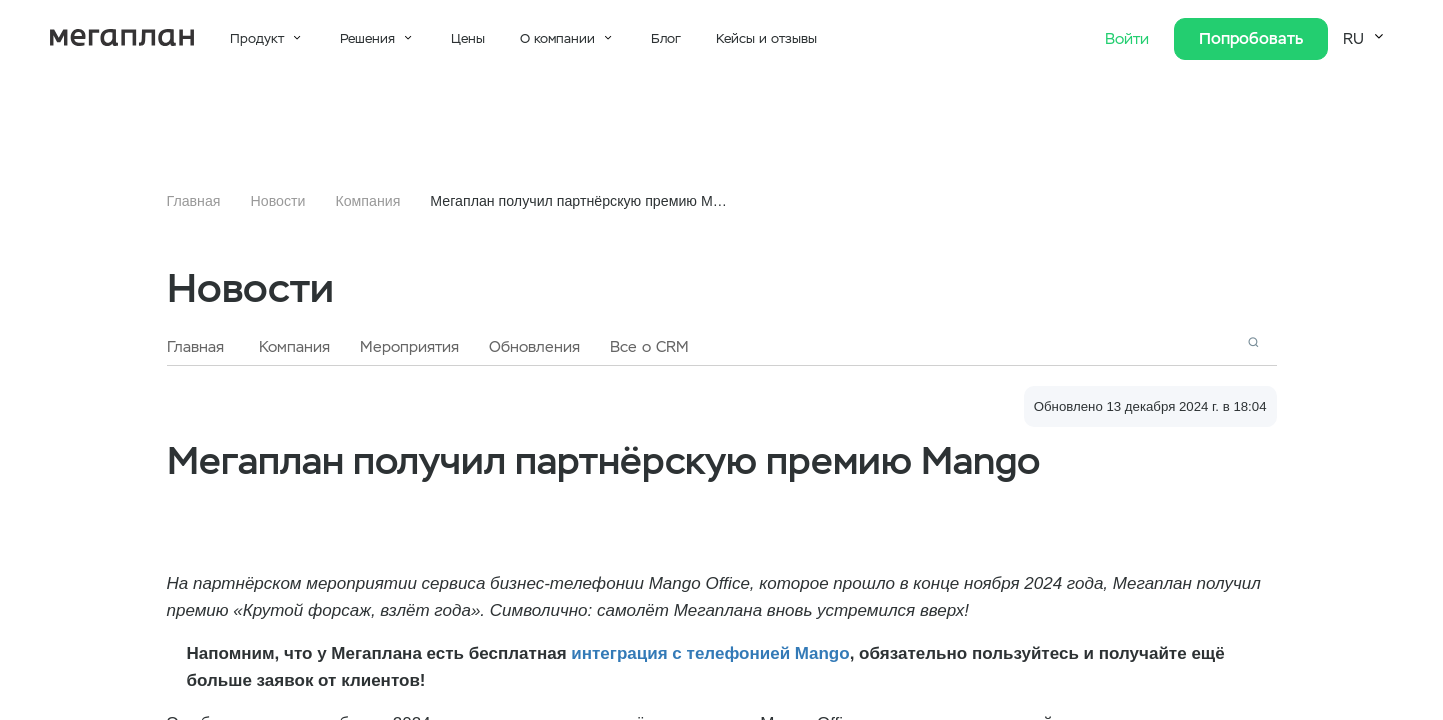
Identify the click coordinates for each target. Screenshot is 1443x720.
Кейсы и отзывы (766, 38)
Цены (468, 38)
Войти (1129, 39)
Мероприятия (409, 347)
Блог (666, 38)
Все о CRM (649, 347)
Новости (278, 201)
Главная (194, 201)
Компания (367, 201)
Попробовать (1251, 38)
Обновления (534, 347)
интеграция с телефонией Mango (710, 653)
